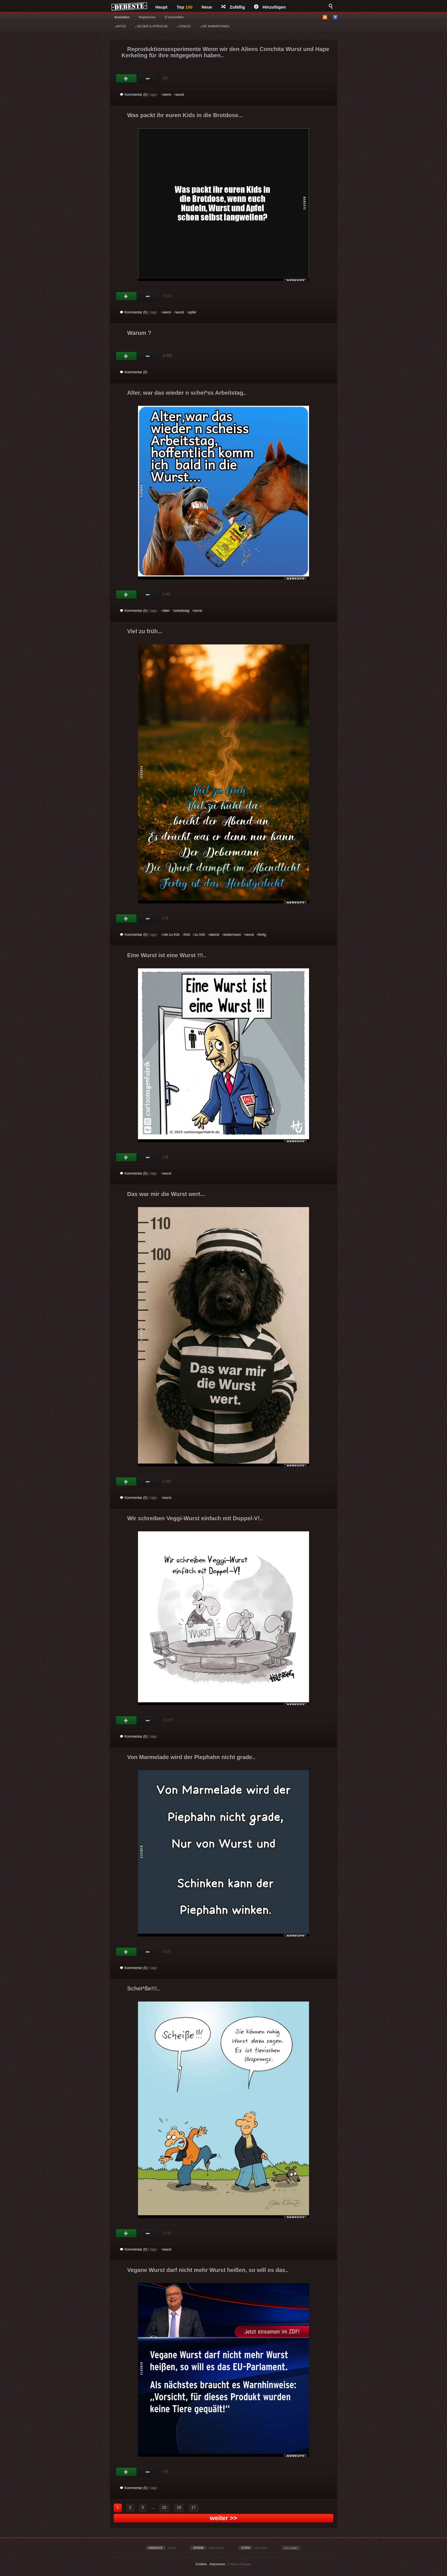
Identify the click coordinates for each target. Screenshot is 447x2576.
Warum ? (139, 333)
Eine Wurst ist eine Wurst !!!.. (166, 955)
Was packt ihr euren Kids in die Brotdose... (185, 115)
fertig (262, 935)
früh (187, 935)
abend (214, 935)
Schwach (148, 78)
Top (185, 7)
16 (179, 2507)
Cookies (201, 2564)
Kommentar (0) (133, 95)
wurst (180, 95)
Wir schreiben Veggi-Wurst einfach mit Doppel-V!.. (195, 1518)
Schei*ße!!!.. (143, 1988)
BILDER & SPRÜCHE (151, 26)
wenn (167, 95)
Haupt (161, 7)
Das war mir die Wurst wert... (166, 1194)
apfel (192, 312)
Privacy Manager (240, 2564)
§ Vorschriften (174, 17)
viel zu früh (171, 935)
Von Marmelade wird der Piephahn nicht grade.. (191, 1757)
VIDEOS (184, 26)
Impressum (217, 2564)
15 (164, 2507)
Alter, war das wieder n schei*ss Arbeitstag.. (186, 393)
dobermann (232, 935)
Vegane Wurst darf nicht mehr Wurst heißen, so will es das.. (207, 2270)
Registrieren (147, 17)
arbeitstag (182, 611)
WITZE (120, 26)
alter (166, 611)
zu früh (200, 935)
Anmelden (121, 17)
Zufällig (233, 7)
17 (193, 2507)
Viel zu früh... (144, 631)
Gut (126, 78)
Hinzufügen (270, 7)
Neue (207, 7)
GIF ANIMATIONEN (214, 26)
